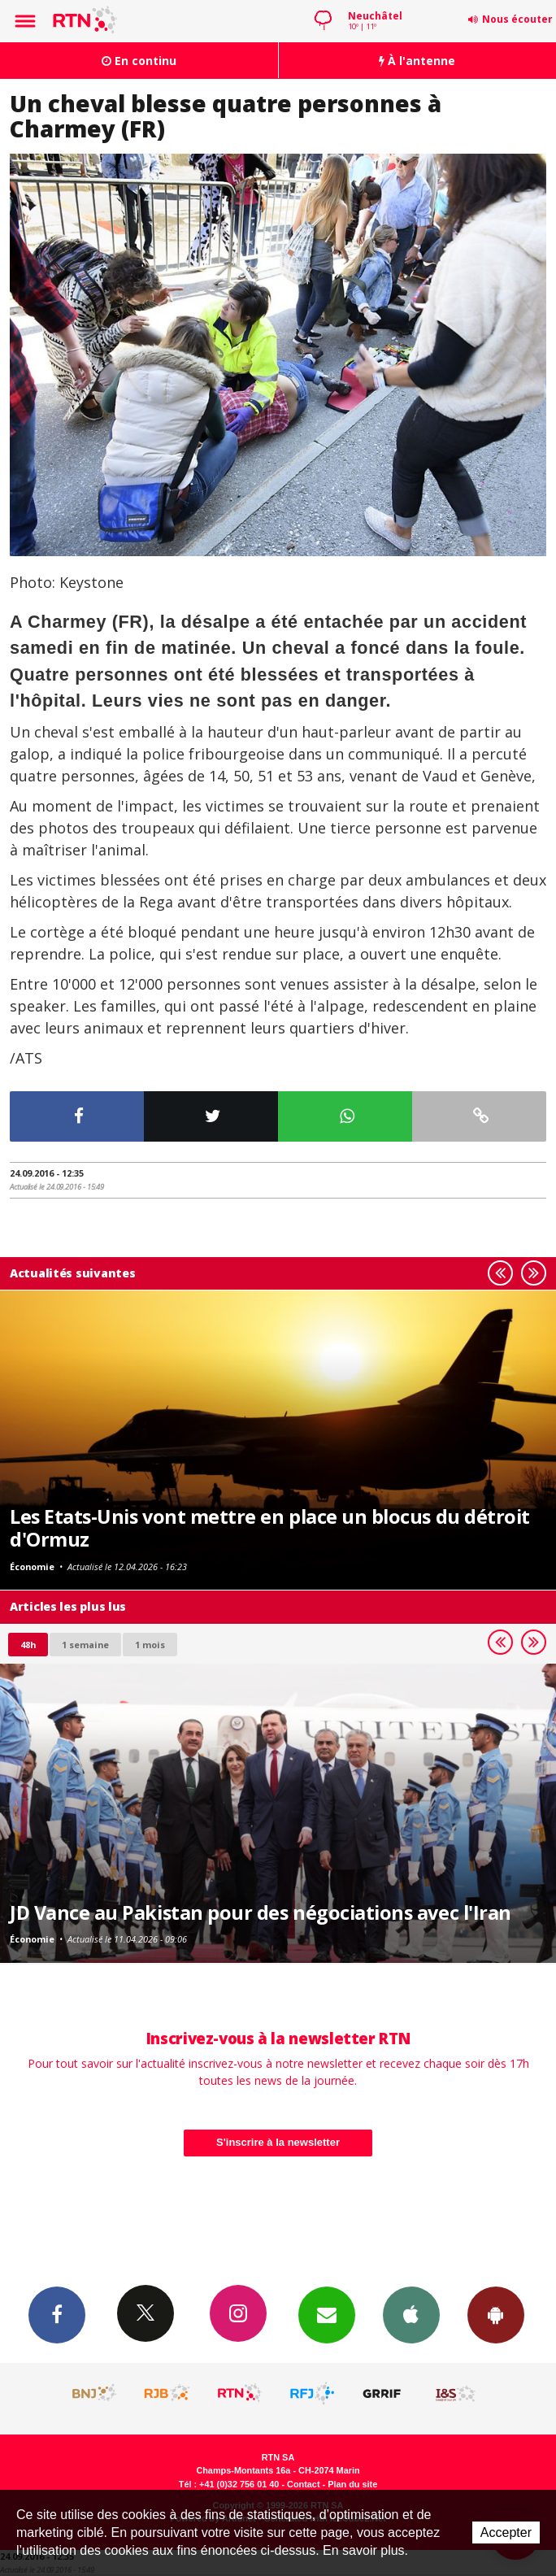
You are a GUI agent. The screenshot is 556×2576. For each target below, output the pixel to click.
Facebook (56, 2314)
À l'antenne (417, 60)
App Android (495, 2314)
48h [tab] (28, 1644)
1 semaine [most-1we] (85, 1644)
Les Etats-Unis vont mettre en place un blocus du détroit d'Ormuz (270, 1527)
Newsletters (326, 2314)
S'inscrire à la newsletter (278, 2142)
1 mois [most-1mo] (150, 1644)
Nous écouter (517, 19)
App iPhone (411, 2314)
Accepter (506, 2532)
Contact (303, 2484)
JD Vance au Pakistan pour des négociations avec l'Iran (260, 1912)
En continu (139, 60)
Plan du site (352, 2484)
